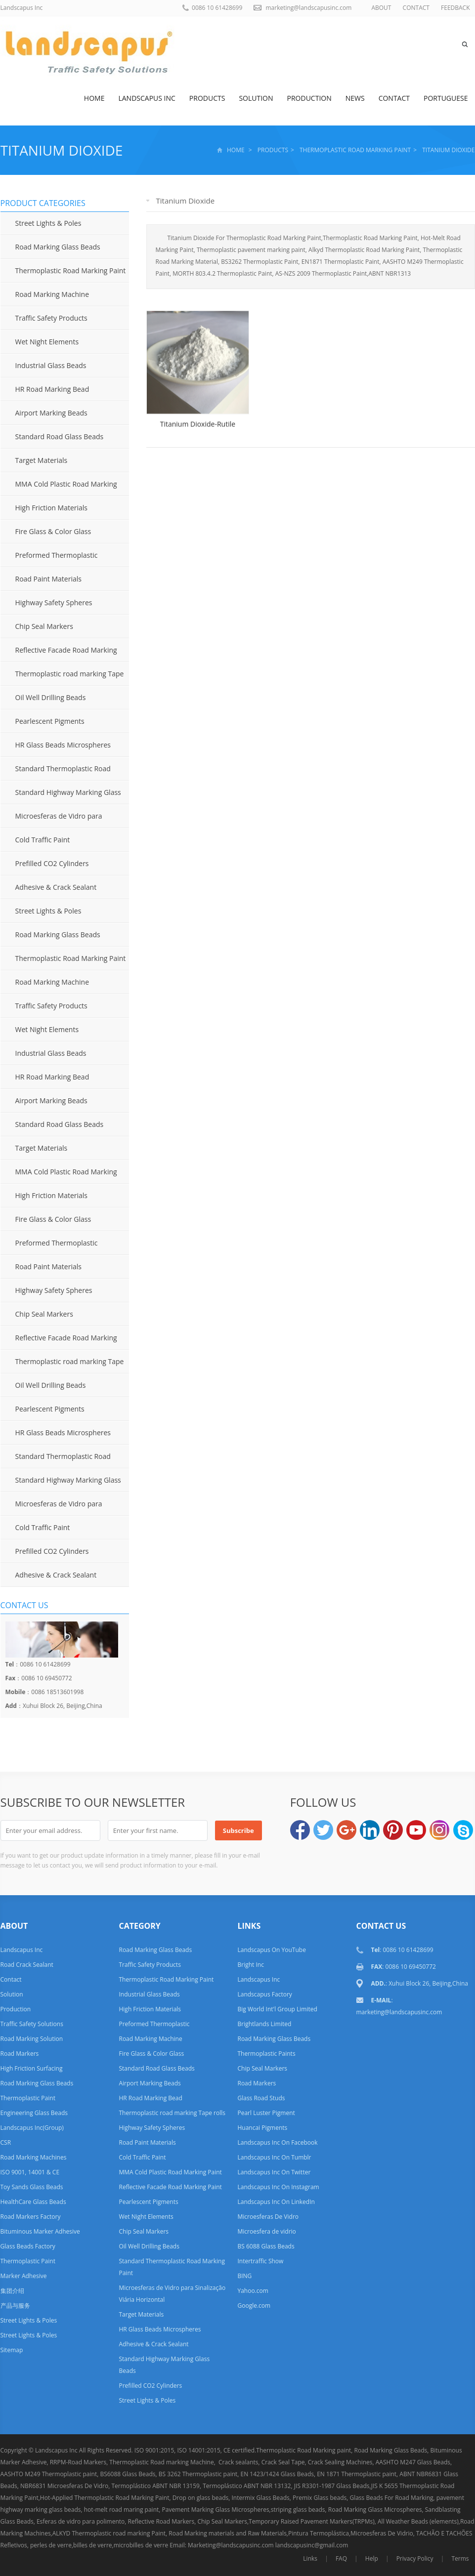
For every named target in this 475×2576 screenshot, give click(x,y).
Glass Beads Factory (27, 2246)
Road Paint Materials (48, 578)
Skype (463, 1830)
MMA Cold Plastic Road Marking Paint (58, 487)
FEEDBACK (455, 7)
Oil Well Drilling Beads (50, 697)
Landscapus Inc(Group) (32, 2127)
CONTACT (416, 7)
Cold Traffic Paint (42, 839)
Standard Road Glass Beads (59, 436)
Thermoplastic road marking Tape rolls (62, 677)
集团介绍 (12, 2290)
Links (310, 2558)
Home (94, 98)
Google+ (346, 1830)
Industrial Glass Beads (50, 365)
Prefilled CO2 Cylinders (52, 863)
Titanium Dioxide (61, 150)
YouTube (416, 1830)
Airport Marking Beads (51, 412)
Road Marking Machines (33, 2157)
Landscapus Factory (264, 1994)
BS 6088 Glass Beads (265, 2246)
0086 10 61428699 (217, 7)
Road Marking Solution (31, 2039)
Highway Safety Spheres (53, 602)
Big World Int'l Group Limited (277, 2009)
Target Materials (41, 460)
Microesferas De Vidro (268, 2216)
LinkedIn (370, 1830)
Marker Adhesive (23, 2276)
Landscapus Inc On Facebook (277, 2142)
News (355, 98)
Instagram (439, 1830)
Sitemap (11, 2350)
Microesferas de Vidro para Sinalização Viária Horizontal (51, 819)
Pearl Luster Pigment (266, 2113)
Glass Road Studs (261, 2098)
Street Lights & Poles (48, 223)
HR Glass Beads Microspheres (63, 744)
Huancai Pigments (262, 2127)
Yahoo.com (252, 2290)
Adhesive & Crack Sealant (56, 887)
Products (207, 98)
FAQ (341, 2558)
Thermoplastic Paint (27, 2098)
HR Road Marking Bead (52, 389)
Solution (256, 98)
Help (371, 2558)
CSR (5, 2142)
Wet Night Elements (47, 341)
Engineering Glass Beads (34, 2113)
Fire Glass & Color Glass (53, 531)
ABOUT (381, 7)
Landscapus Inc (146, 98)
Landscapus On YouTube (271, 1950)
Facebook (300, 1830)
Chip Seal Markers (44, 626)
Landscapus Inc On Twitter (273, 2172)
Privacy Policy (414, 2558)
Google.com (253, 2305)
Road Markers (19, 2053)
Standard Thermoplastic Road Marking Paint (55, 772)
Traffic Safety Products (51, 318)
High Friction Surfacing (31, 2068)
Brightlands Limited (264, 2024)
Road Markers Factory (30, 2216)
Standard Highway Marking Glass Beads (60, 796)
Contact (394, 98)
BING (244, 2276)
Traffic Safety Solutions (31, 2024)
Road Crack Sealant (26, 1964)
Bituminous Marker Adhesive (40, 2231)
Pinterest (393, 1830)
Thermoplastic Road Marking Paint (355, 150)
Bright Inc (250, 1964)
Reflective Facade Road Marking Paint (58, 653)
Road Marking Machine (52, 294)
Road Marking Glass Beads (57, 246)
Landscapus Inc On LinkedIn (275, 2202)
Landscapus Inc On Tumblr (274, 2157)
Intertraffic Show (260, 2261)
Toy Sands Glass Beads (31, 2187)
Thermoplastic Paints (266, 2053)
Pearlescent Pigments (50, 721)
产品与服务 (15, 2305)
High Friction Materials (51, 507)
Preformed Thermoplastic (56, 555)
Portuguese (446, 98)
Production (309, 98)
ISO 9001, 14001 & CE (30, 2172)
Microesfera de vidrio (266, 2231)
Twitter (323, 1830)
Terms (460, 2558)
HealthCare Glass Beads (33, 2202)
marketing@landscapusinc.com (308, 7)
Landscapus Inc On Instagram (278, 2187)
